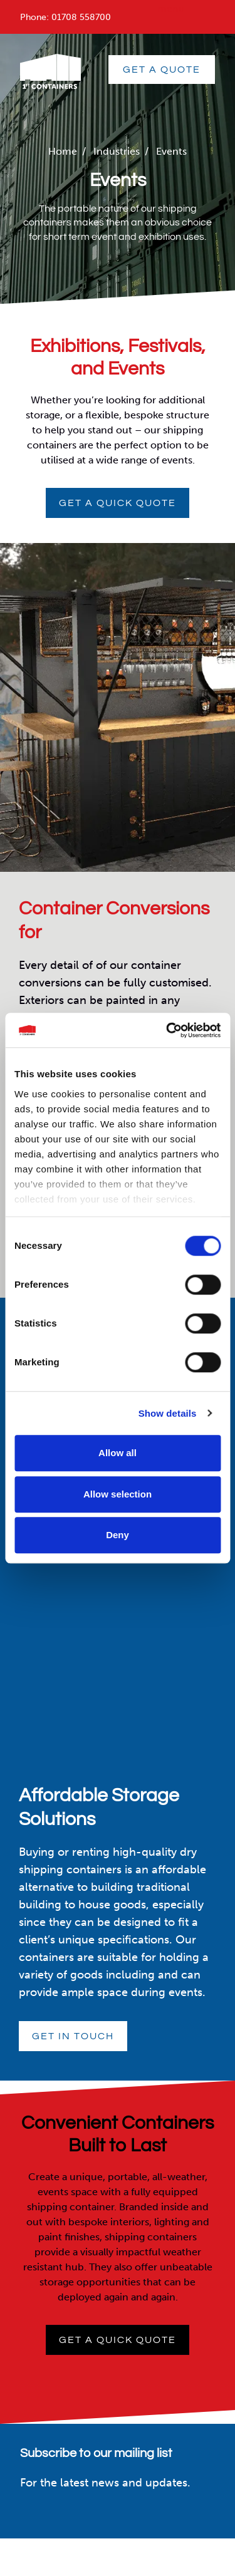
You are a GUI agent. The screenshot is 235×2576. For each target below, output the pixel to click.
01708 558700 (81, 17)
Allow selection (117, 1494)
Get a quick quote (117, 503)
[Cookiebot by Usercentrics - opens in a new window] (167, 1030)
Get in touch (73, 2036)
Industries (116, 151)
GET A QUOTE (162, 70)
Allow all (117, 1452)
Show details (167, 1413)
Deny (117, 1534)
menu (171, 8)
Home (62, 151)
